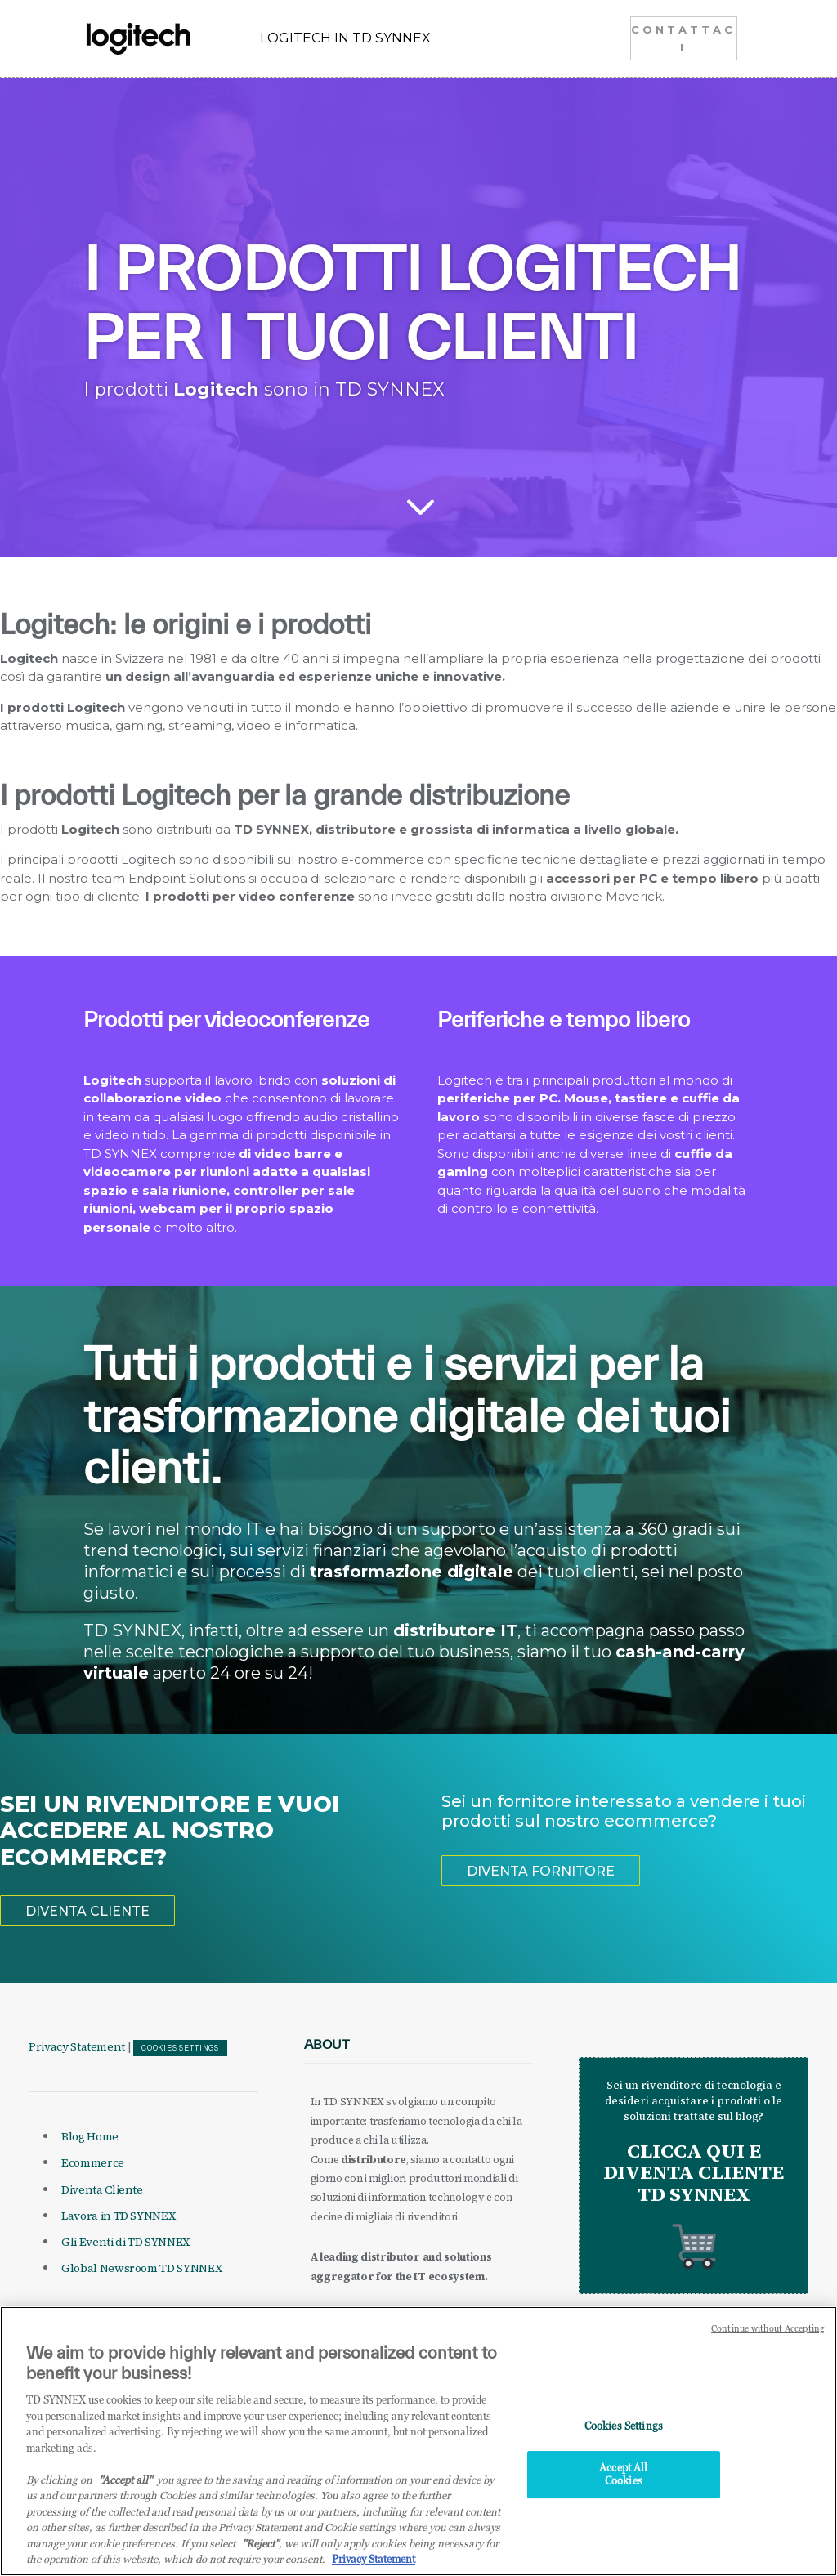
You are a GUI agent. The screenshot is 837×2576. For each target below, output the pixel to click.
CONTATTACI (683, 38)
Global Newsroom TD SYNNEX (141, 2268)
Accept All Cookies (623, 2487)
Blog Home (90, 2136)
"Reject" (260, 2555)
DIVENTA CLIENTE (87, 1911)
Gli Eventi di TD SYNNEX (125, 2242)
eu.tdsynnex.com (426, 2315)
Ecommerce (92, 2162)
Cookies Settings (180, 2048)
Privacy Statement (77, 2046)
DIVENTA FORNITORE (541, 1871)
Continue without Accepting (768, 2341)
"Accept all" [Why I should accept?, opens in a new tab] (125, 2491)
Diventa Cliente (102, 2189)
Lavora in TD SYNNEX (118, 2215)
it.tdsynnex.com (346, 2315)
